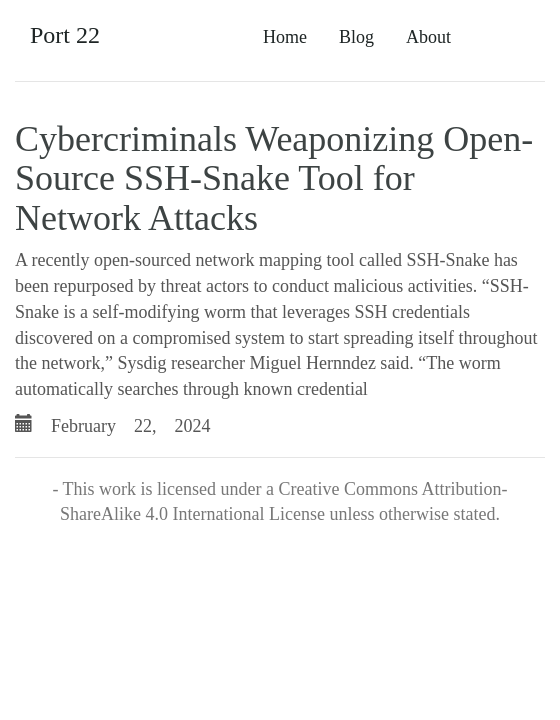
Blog (356, 37)
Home (285, 37)
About (428, 37)
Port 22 (65, 35)
